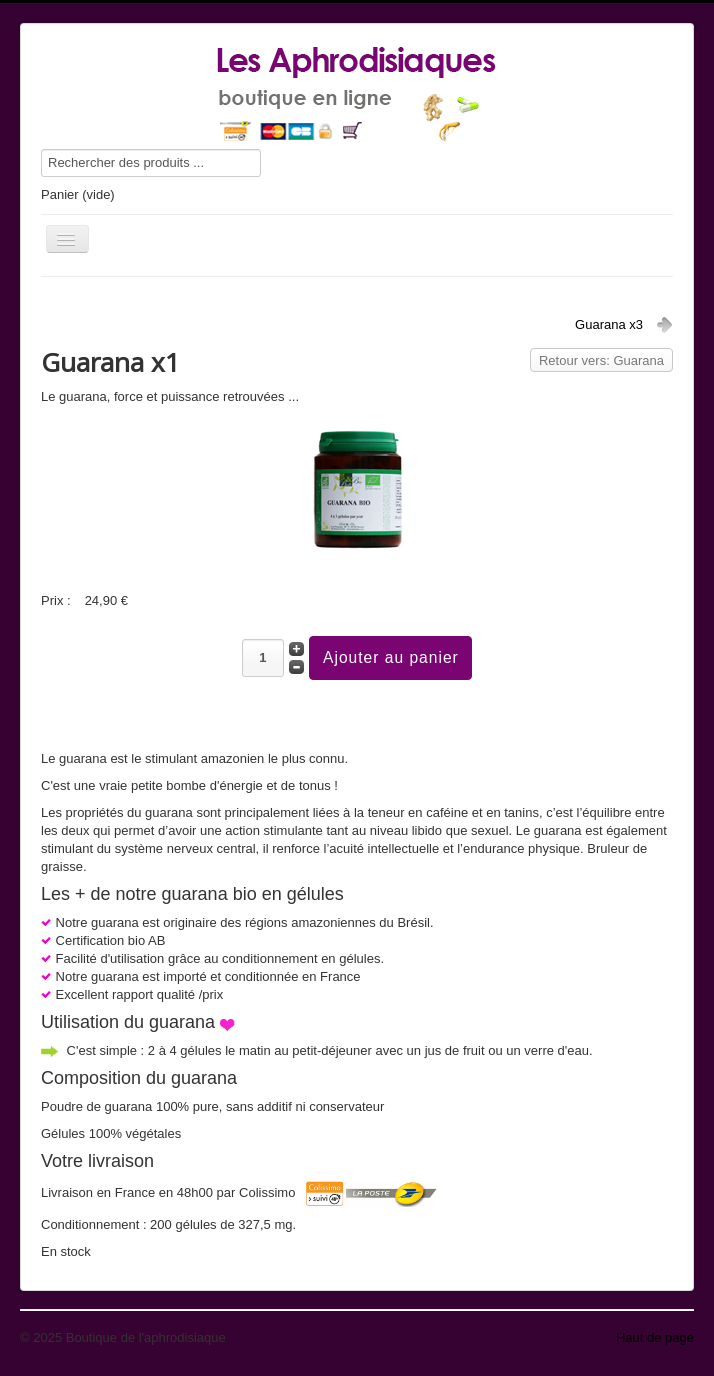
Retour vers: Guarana (601, 360)
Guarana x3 (609, 324)
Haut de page (655, 1337)
